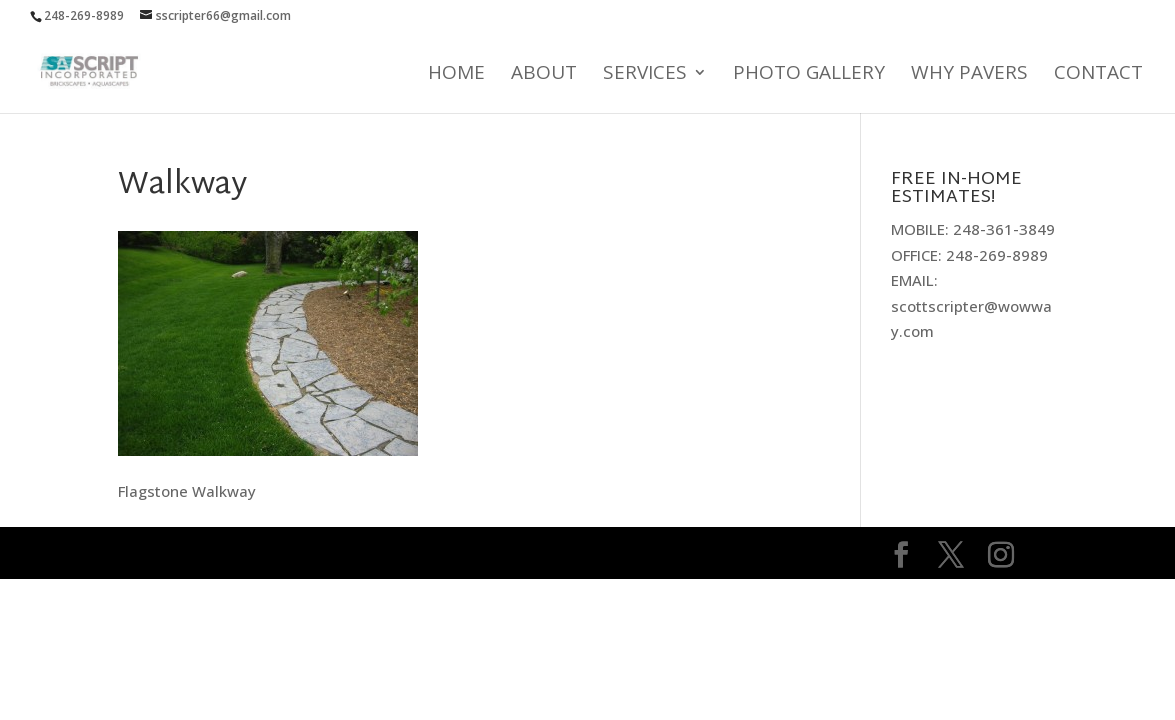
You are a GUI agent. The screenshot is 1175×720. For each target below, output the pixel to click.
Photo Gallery (809, 75)
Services (645, 75)
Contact (1098, 75)
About (544, 75)
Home (456, 75)
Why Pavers (969, 75)
